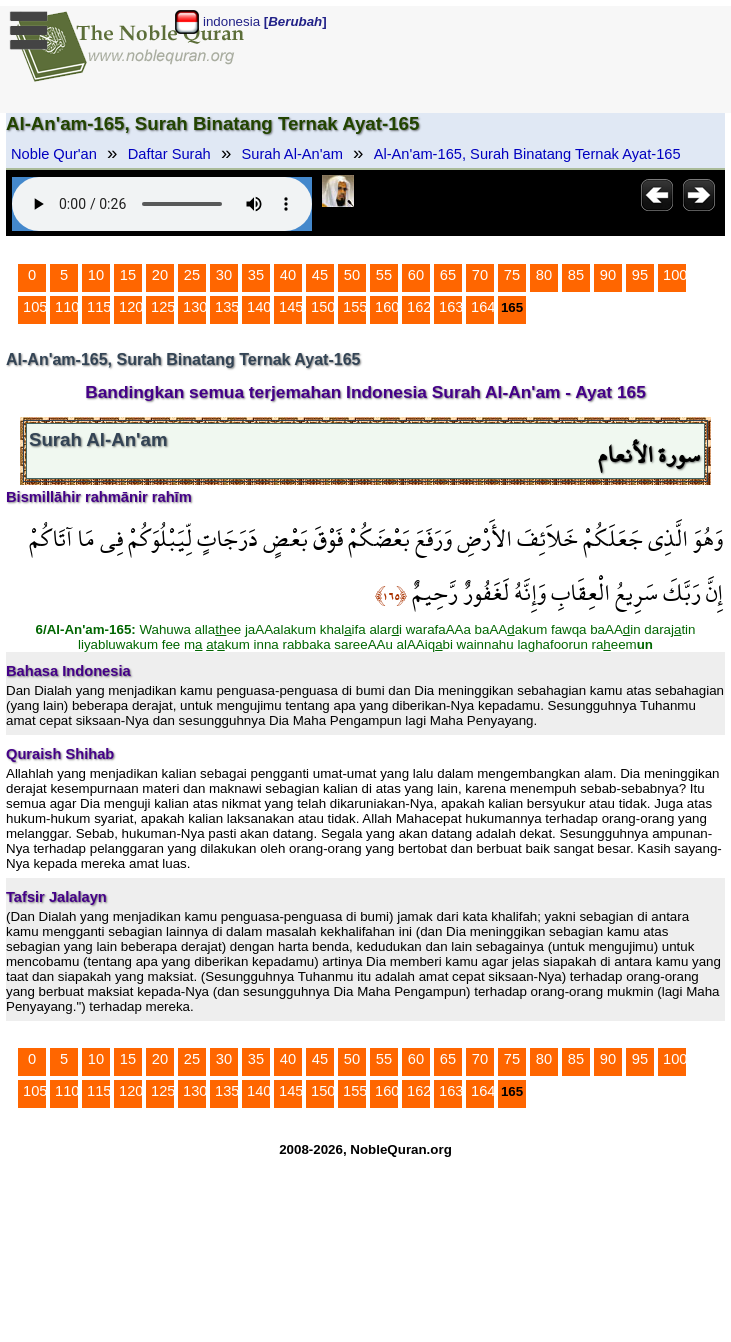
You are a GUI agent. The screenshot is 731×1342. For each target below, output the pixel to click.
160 (387, 307)
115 (99, 307)
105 (35, 307)
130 (195, 307)
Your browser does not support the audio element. (162, 204)
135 (227, 307)
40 (288, 275)
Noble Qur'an (54, 154)
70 (480, 275)
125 (163, 307)
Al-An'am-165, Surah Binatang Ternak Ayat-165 (527, 154)
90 (608, 275)
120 (131, 307)
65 (448, 275)
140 (259, 307)
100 (675, 275)
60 (416, 275)
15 (128, 275)
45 (320, 275)
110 (67, 307)
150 (323, 307)
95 (640, 275)
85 (576, 275)
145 (291, 307)
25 (192, 275)
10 (96, 275)
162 (419, 307)
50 (352, 275)
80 (544, 275)
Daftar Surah (169, 154)
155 (355, 307)
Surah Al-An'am (292, 154)
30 (224, 275)
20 (160, 275)
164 (483, 307)
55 (384, 275)
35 (256, 275)
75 (512, 275)
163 (451, 307)
